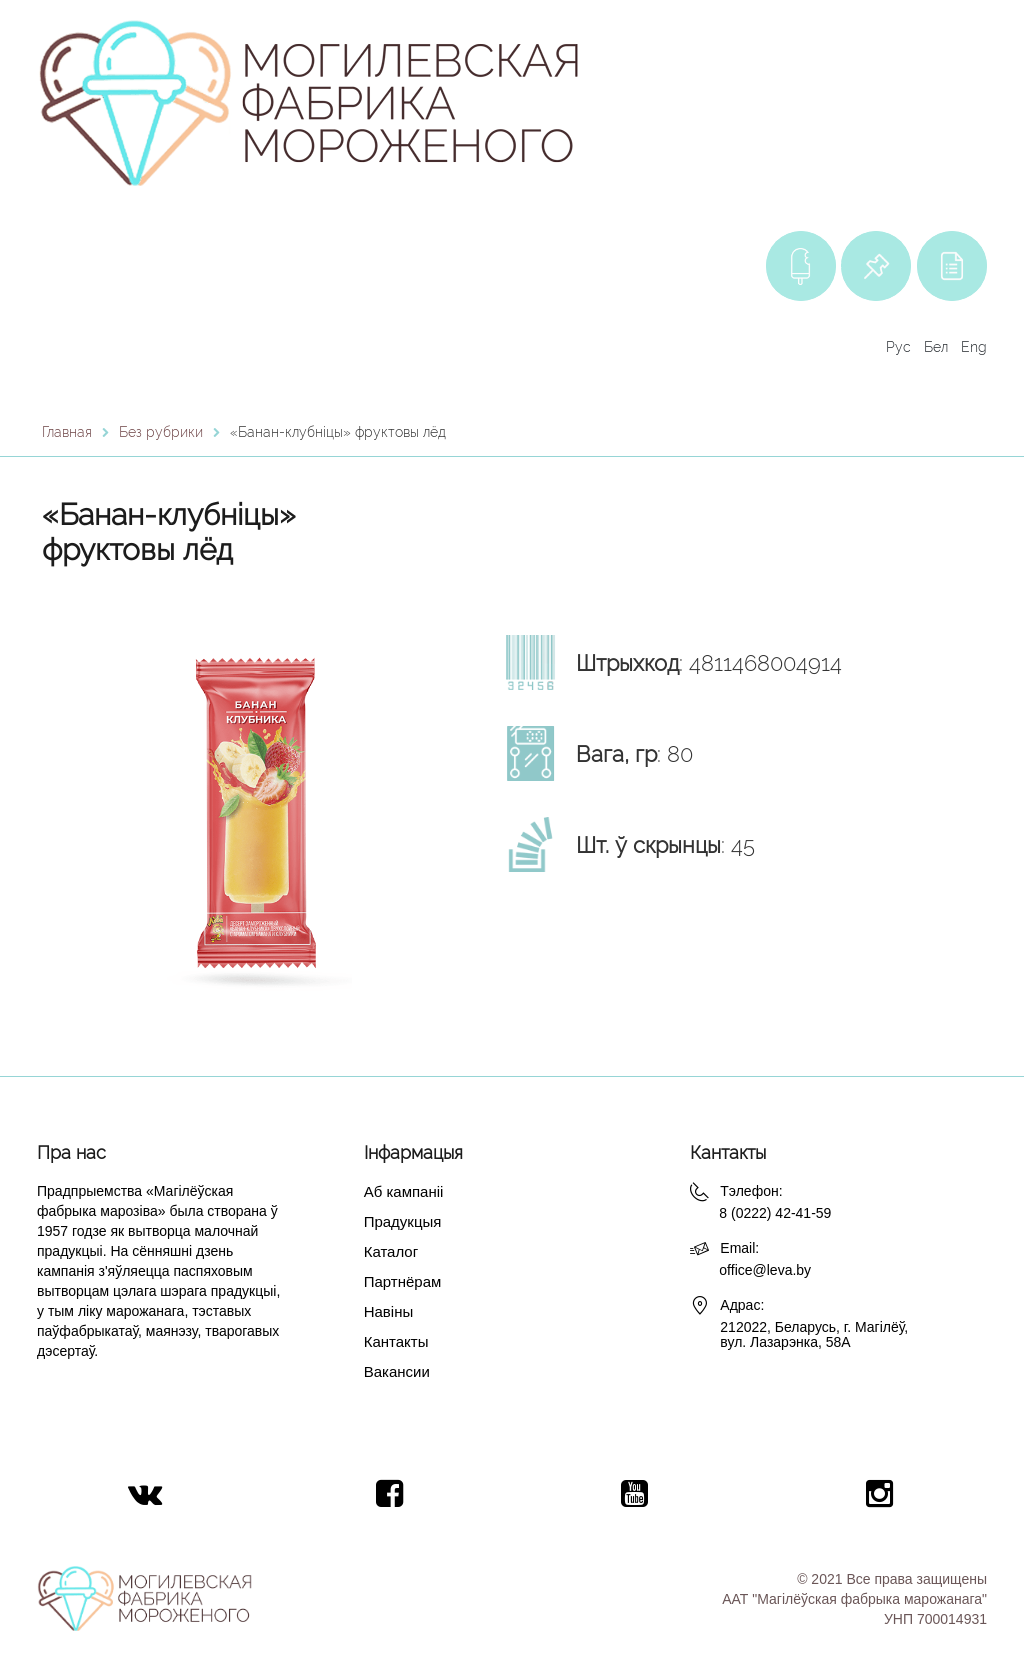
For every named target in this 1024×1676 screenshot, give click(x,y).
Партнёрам (403, 1281)
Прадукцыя (403, 1221)
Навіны (389, 1311)
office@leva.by (765, 1270)
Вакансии (397, 1371)
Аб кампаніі (404, 1191)
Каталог (391, 1251)
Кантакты (396, 1341)
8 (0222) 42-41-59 (775, 1213)
